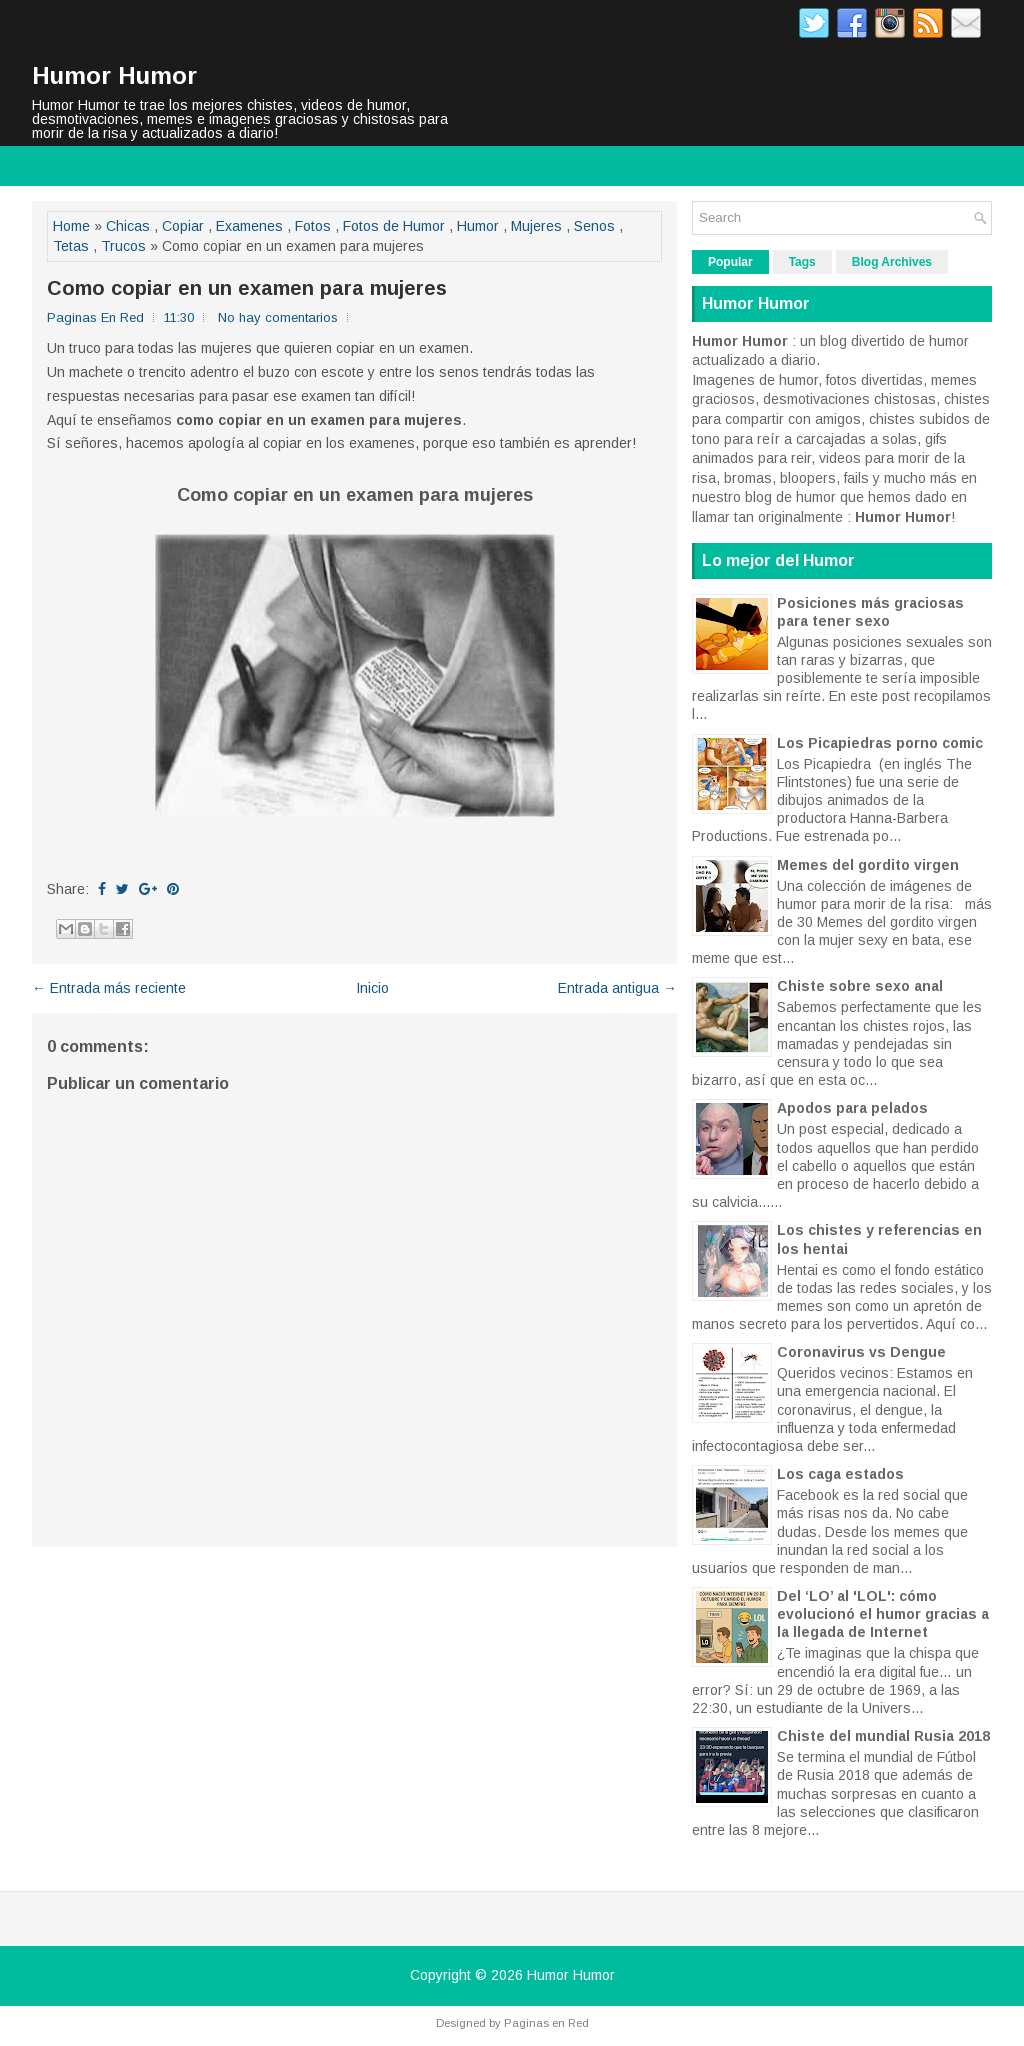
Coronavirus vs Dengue (861, 1352)
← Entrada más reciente (109, 988)
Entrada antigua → (617, 988)
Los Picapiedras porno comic (880, 743)
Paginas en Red (546, 2023)
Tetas (71, 246)
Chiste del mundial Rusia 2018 (883, 1736)
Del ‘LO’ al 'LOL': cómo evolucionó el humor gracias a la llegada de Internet (883, 1614)
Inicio (372, 988)
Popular (730, 262)
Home (71, 226)
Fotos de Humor (394, 226)
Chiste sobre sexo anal (860, 986)
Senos (594, 226)
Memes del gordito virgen (868, 865)
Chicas (128, 226)
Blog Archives (892, 262)
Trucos (123, 246)
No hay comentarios (278, 317)
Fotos (313, 226)
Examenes (249, 226)
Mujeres (536, 226)
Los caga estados (840, 1474)
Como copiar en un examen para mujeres (247, 288)
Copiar (183, 226)
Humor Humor (114, 75)
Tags (802, 262)
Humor (478, 226)
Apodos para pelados (852, 1108)
